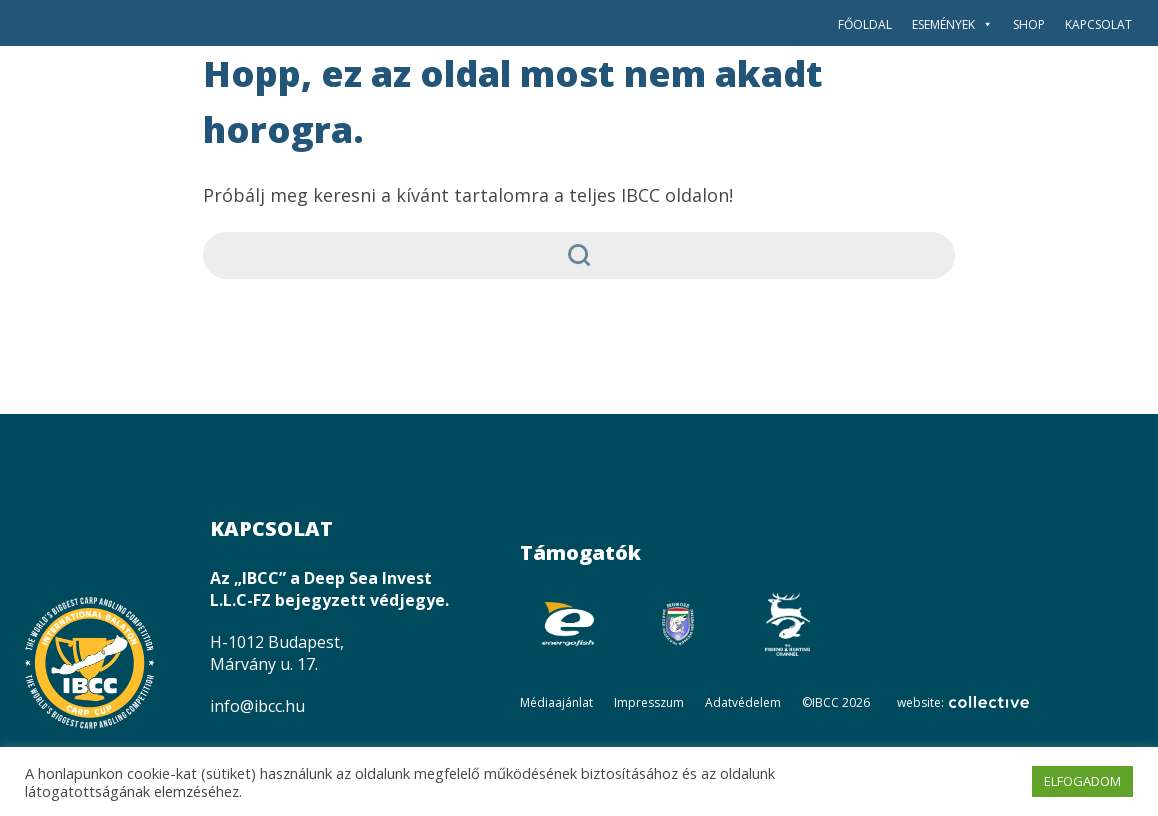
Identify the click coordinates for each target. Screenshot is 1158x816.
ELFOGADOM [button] (1082, 781)
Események (952, 24)
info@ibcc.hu (257, 706)
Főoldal (865, 24)
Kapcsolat (1098, 24)
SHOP (1029, 24)
